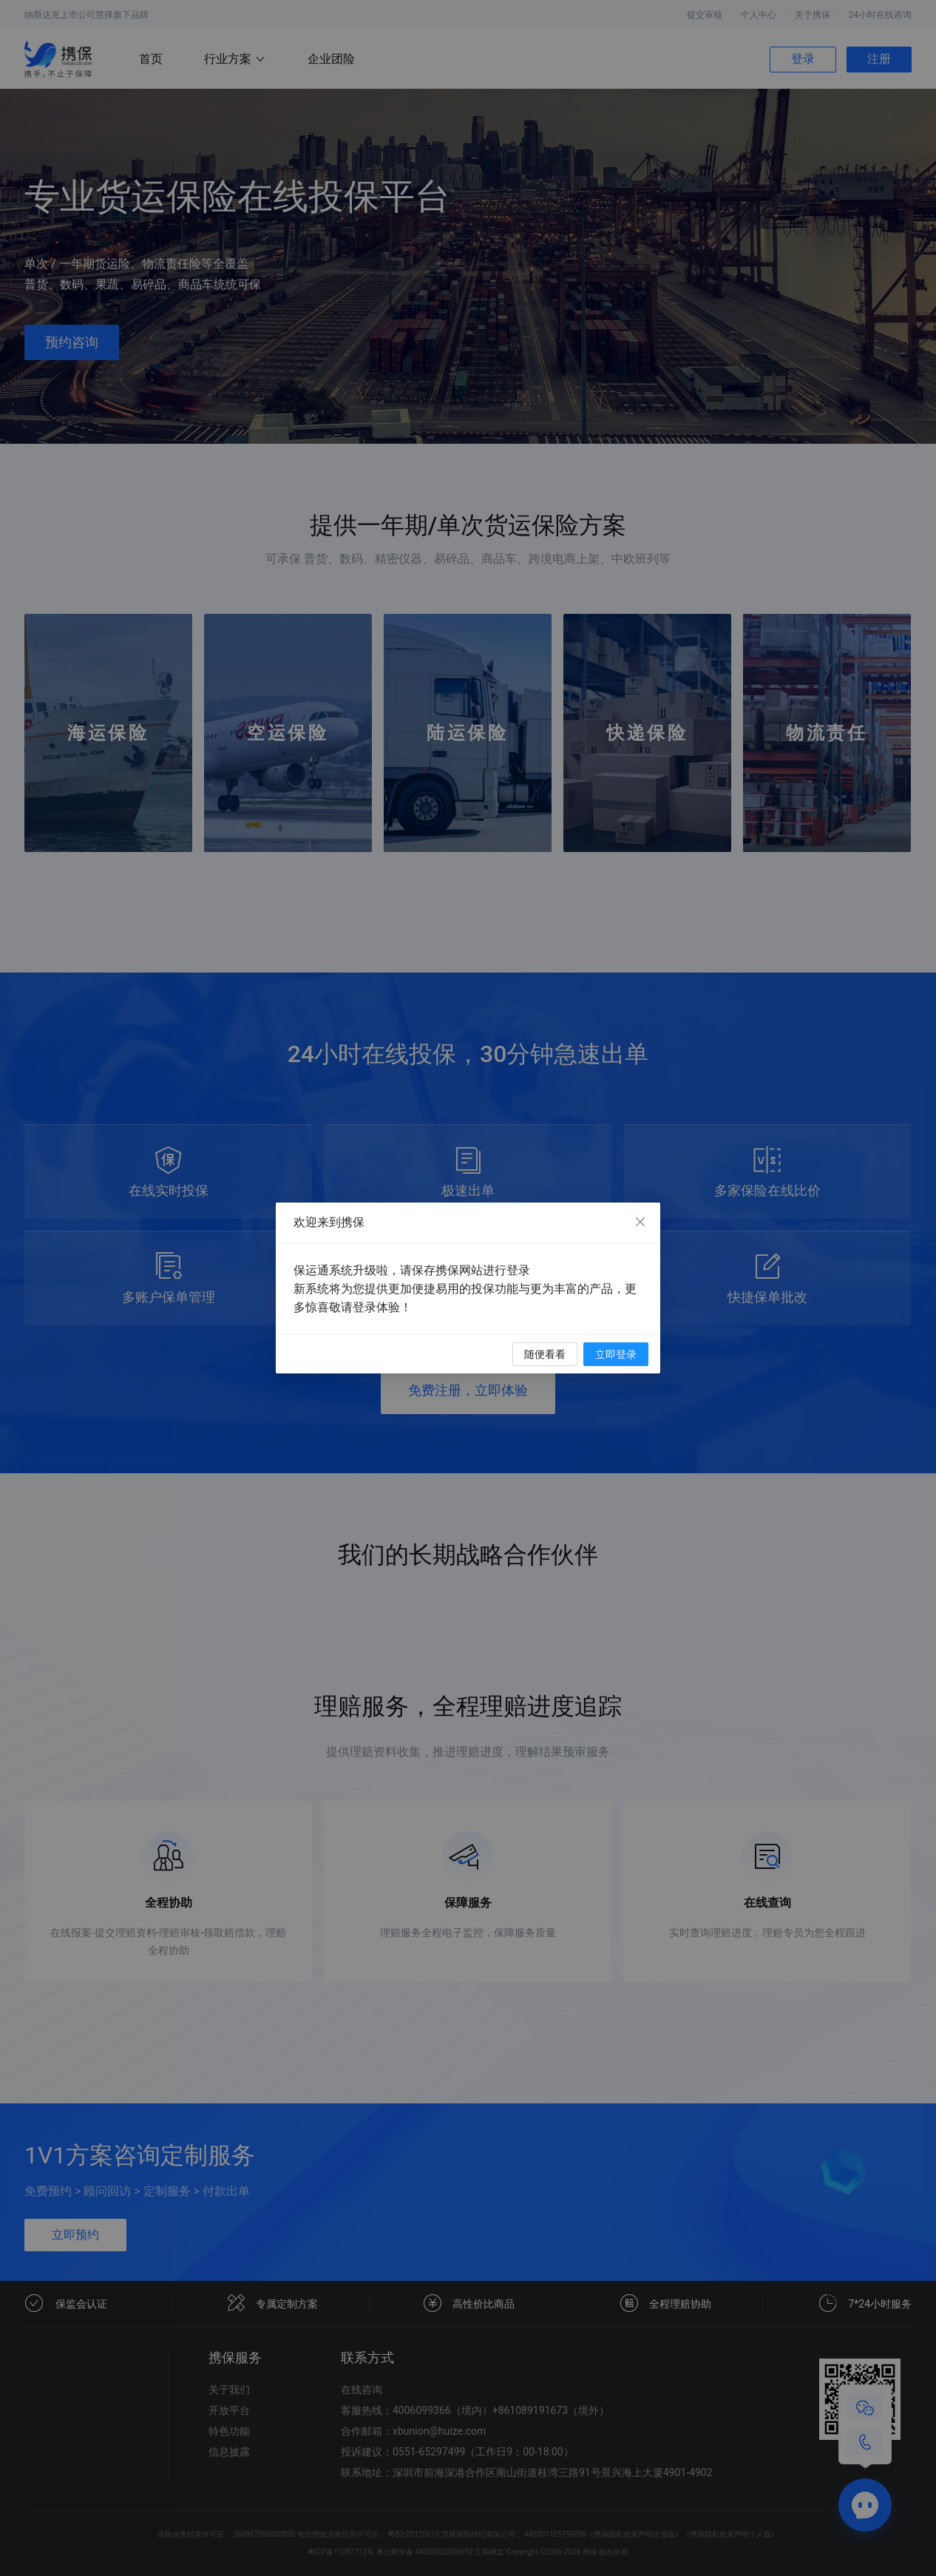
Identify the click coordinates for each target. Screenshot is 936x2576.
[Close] (640, 1223)
